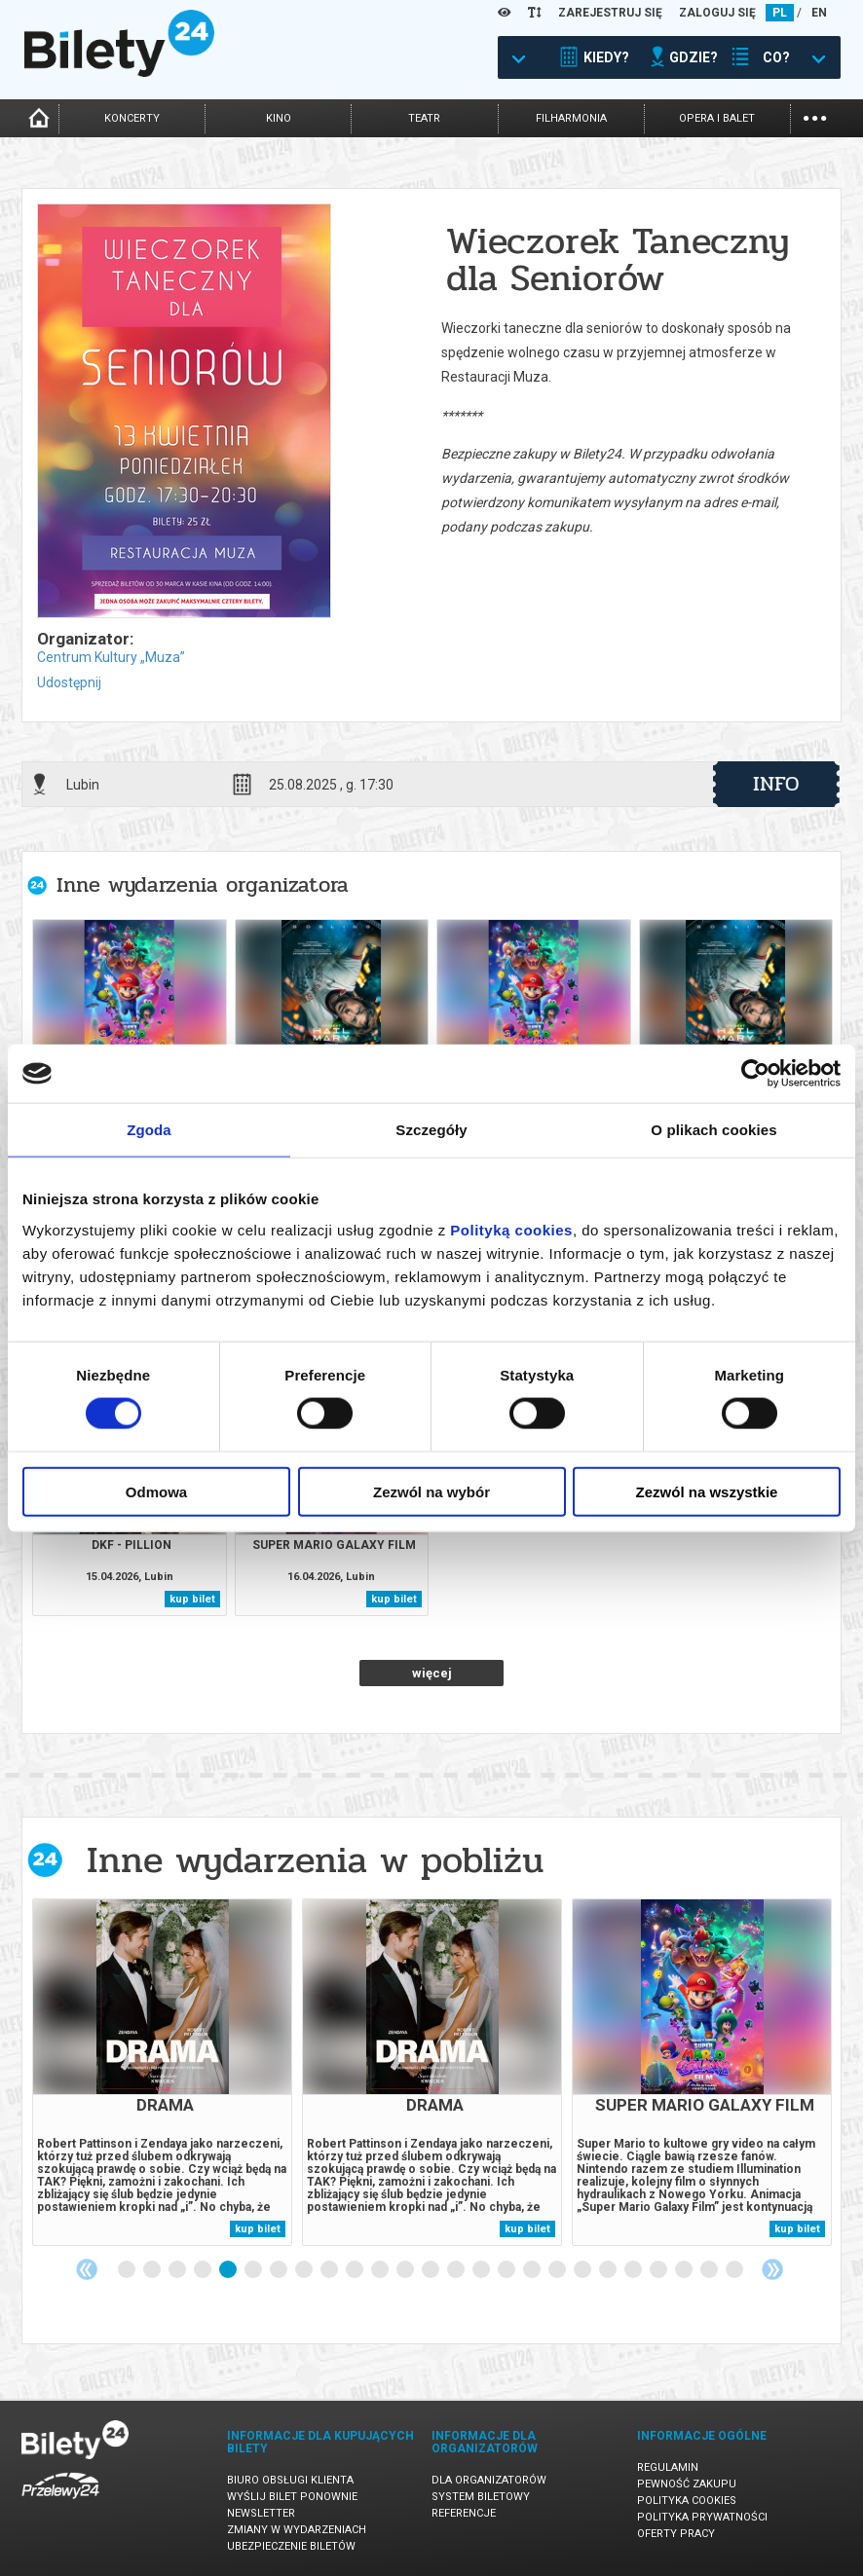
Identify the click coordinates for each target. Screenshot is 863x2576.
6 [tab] (254, 2270)
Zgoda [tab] (149, 1130)
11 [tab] (381, 2270)
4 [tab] (203, 2270)
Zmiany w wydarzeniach (296, 2529)
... (815, 116)
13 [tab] (431, 2270)
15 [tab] (482, 2270)
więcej (432, 1673)
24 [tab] (710, 2270)
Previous (86, 2269)
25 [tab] (735, 2270)
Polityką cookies (511, 1229)
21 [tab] (634, 2270)
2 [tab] (153, 2270)
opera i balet (717, 118)
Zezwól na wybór (431, 1491)
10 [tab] (355, 2270)
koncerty (132, 118)
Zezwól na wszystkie (707, 1491)
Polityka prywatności (702, 2517)
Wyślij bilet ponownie (292, 2496)
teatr (424, 118)
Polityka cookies (686, 2500)
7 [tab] (279, 2270)
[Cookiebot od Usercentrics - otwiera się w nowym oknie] (755, 1073)
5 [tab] (229, 2270)
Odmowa (156, 1491)
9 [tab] (330, 2270)
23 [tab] (684, 2270)
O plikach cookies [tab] (713, 1130)
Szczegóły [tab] (431, 1130)
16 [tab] (507, 2270)
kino (278, 118)
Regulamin (667, 2467)
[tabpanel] (162, 2072)
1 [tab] (127, 2270)
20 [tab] (609, 2270)
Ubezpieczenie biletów (291, 2546)
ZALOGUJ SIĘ (717, 12)
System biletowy (481, 2496)
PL (779, 12)
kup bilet (192, 1599)
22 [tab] (659, 2270)
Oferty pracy (676, 2533)
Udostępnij (69, 682)
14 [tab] (457, 2270)
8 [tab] (305, 2270)
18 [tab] (558, 2270)
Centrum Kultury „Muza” (111, 657)
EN (819, 12)
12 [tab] (406, 2270)
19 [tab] (583, 2270)
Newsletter (261, 2513)
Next (772, 2269)
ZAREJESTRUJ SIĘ (610, 12)
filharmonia (571, 118)
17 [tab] (533, 2270)
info (776, 783)
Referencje (464, 2513)
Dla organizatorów (489, 2480)
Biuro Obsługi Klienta (290, 2480)
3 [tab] (178, 2270)
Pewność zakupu (686, 2484)
